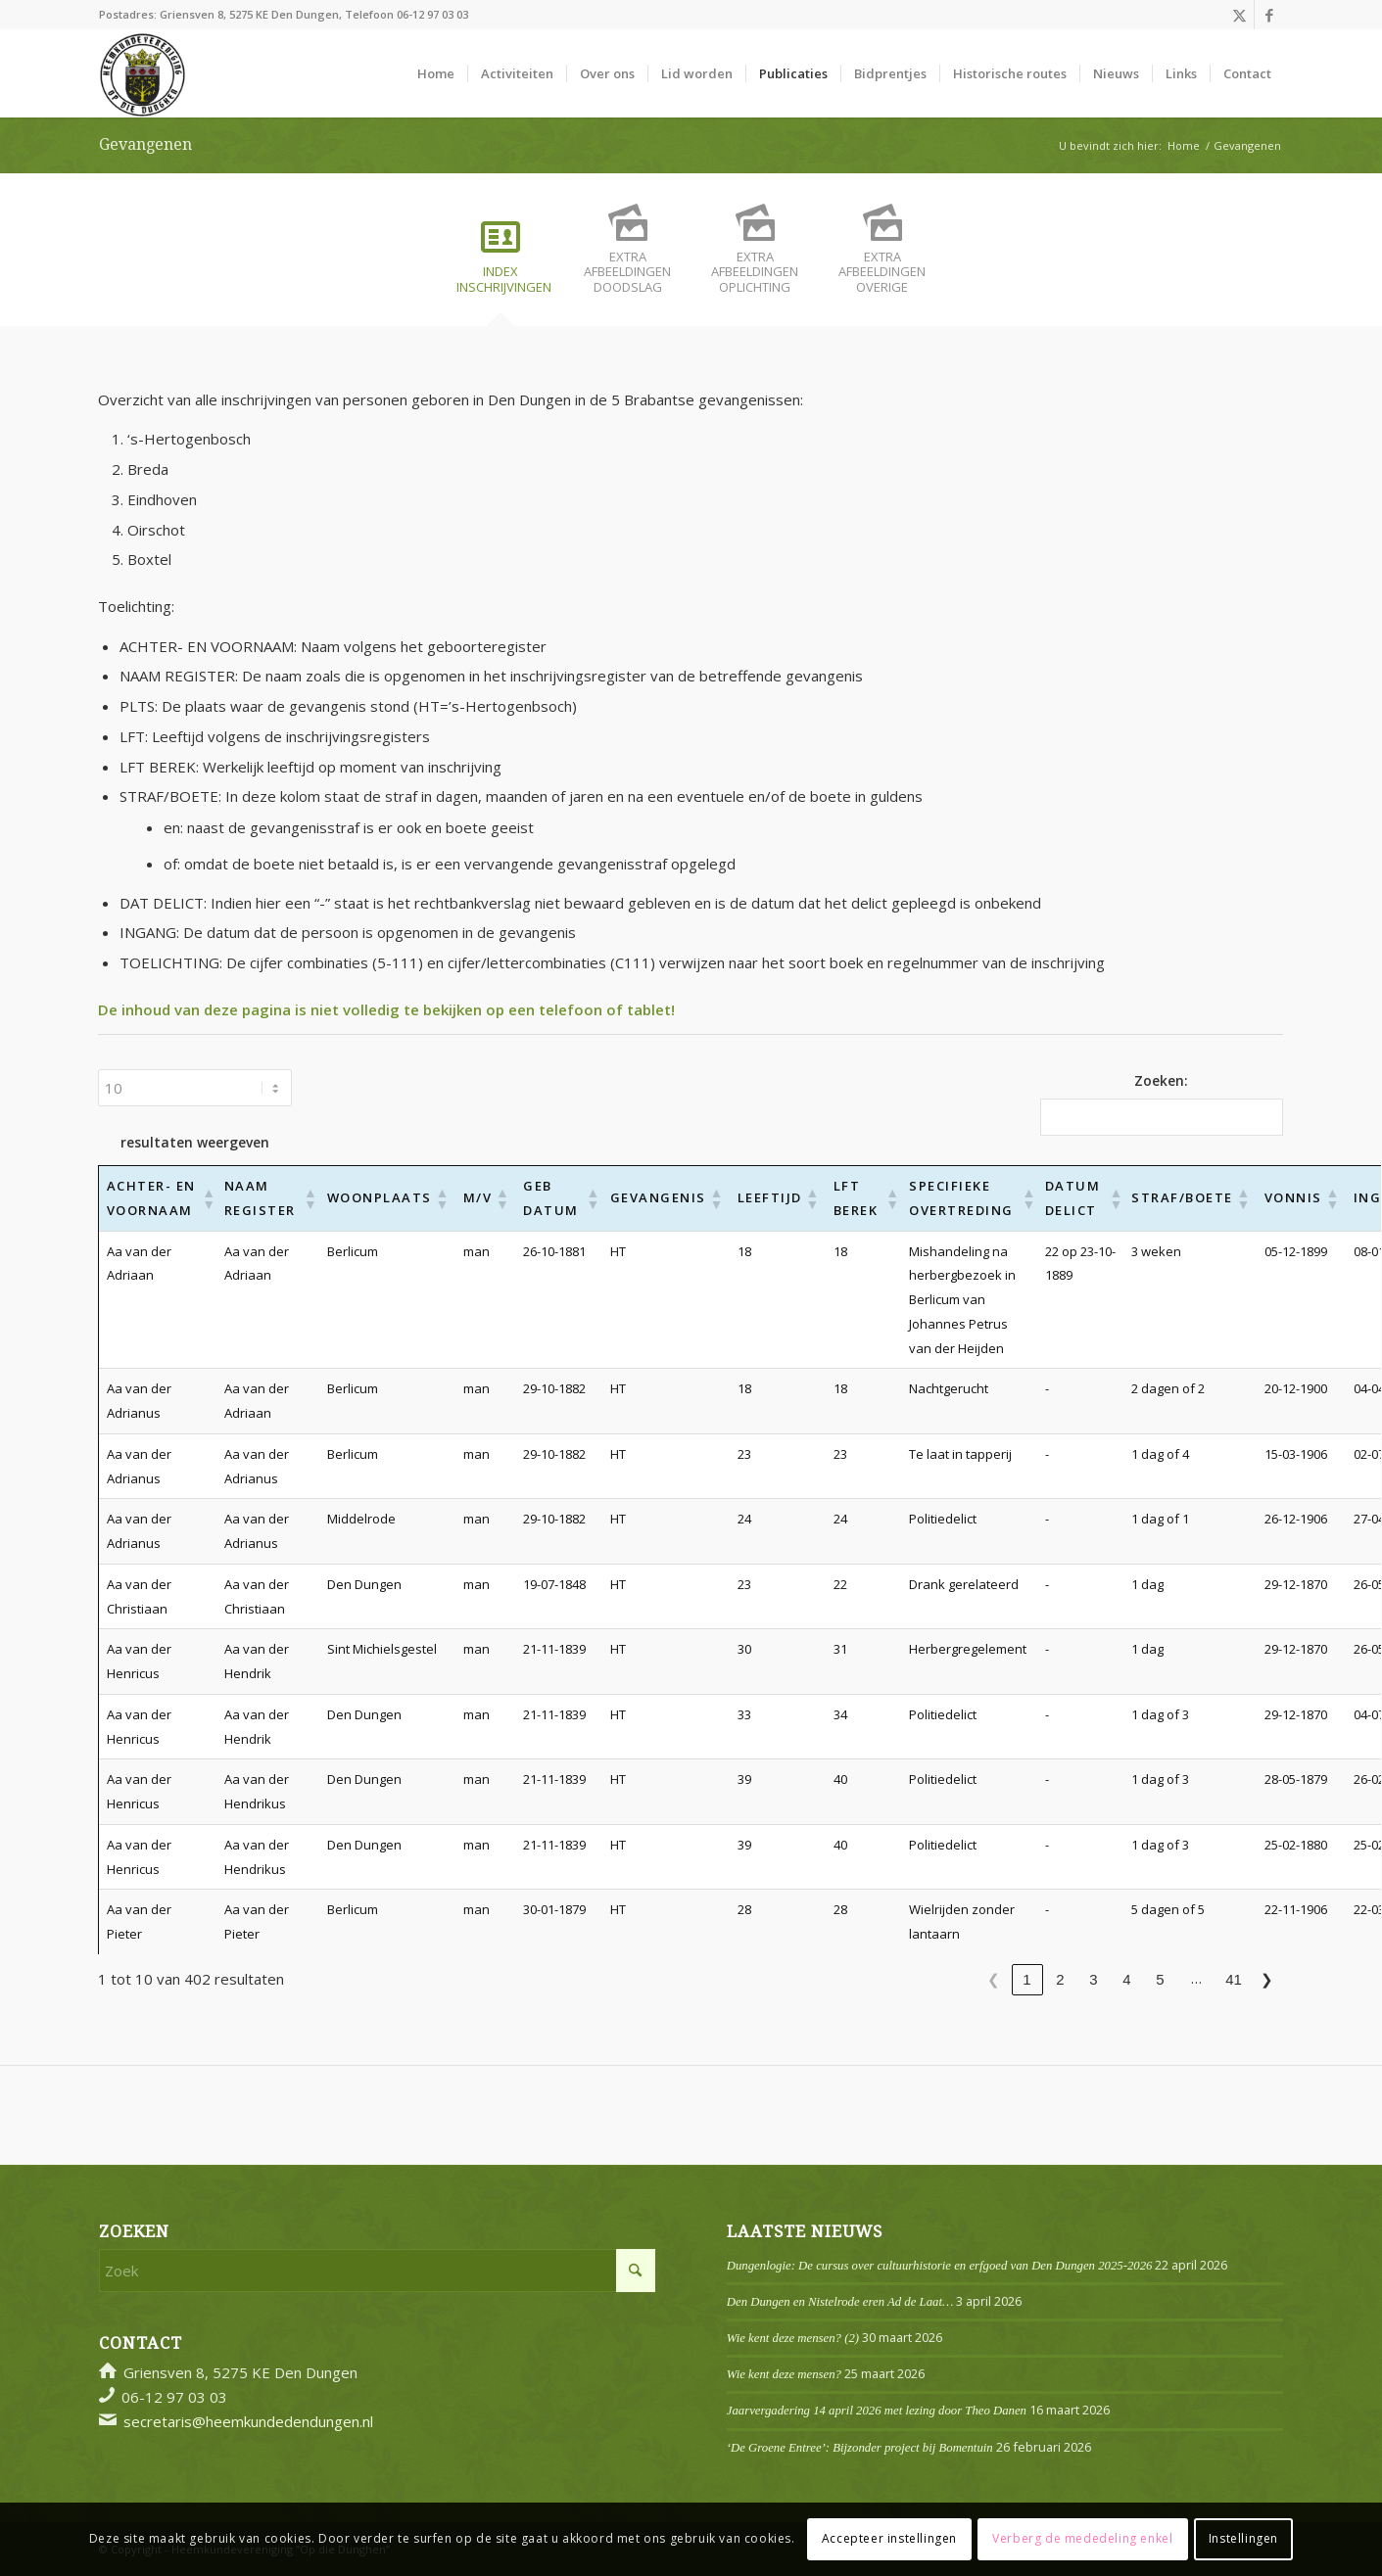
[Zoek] (377, 2270)
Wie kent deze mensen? (784, 2374)
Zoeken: (1161, 1080)
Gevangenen (145, 144)
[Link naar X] (1239, 14)
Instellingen (1243, 2538)
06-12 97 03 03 (432, 14)
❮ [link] (993, 1979)
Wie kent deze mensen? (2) (793, 2338)
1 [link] (1026, 1979)
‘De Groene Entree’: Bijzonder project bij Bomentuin (860, 2448)
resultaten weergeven (194, 1142)
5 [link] (1160, 1979)
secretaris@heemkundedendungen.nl (248, 2421)
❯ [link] (1267, 1979)
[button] (205, 1198)
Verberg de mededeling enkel (1082, 2538)
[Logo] (142, 73)
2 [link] (1060, 1979)
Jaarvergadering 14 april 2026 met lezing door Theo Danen (876, 2410)
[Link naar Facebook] (1269, 14)
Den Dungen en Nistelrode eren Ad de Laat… (840, 2302)
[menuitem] (436, 73)
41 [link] (1233, 1979)
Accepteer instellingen (889, 2538)
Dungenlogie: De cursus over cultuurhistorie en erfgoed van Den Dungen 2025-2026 (940, 2265)
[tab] (500, 263)
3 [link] (1093, 1979)
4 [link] (1126, 1979)
